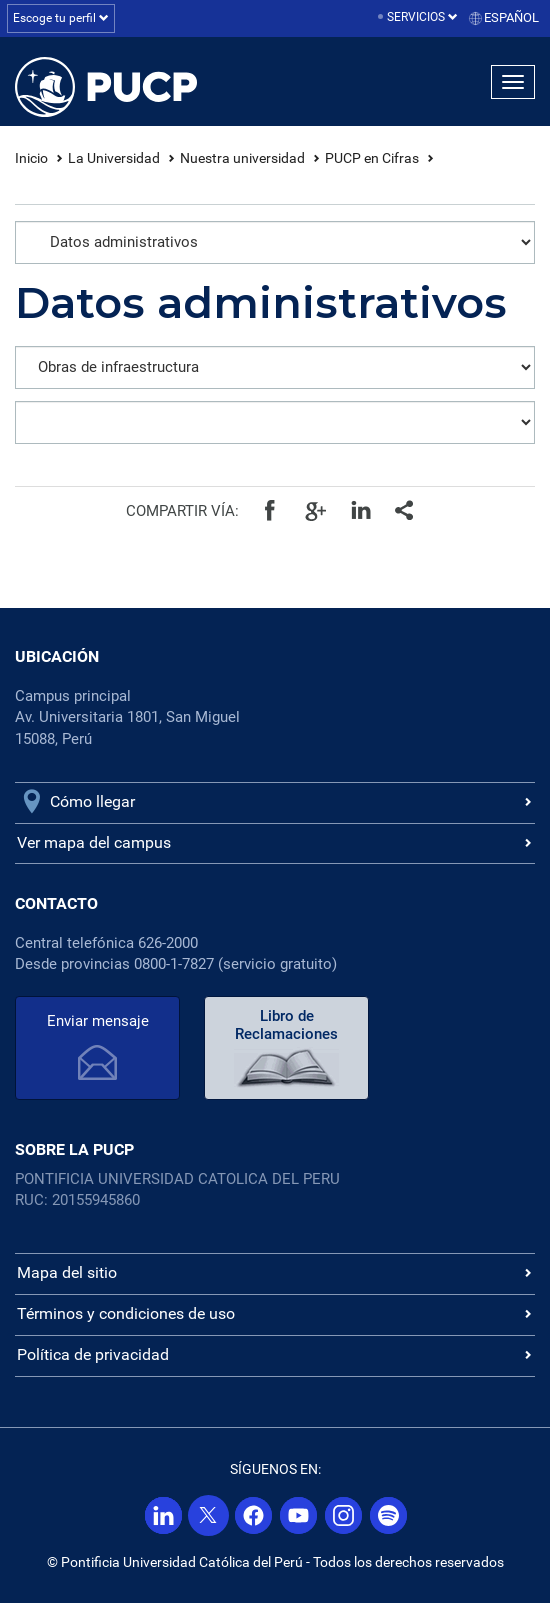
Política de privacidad (93, 1354)
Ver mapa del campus (94, 842)
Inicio (31, 158)
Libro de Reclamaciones (286, 1025)
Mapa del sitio (67, 1272)
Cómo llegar (92, 801)
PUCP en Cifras (372, 158)
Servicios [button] (422, 17)
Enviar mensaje (98, 1021)
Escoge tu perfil (61, 18)
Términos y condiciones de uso (126, 1313)
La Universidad (114, 158)
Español (511, 17)
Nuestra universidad (242, 158)
